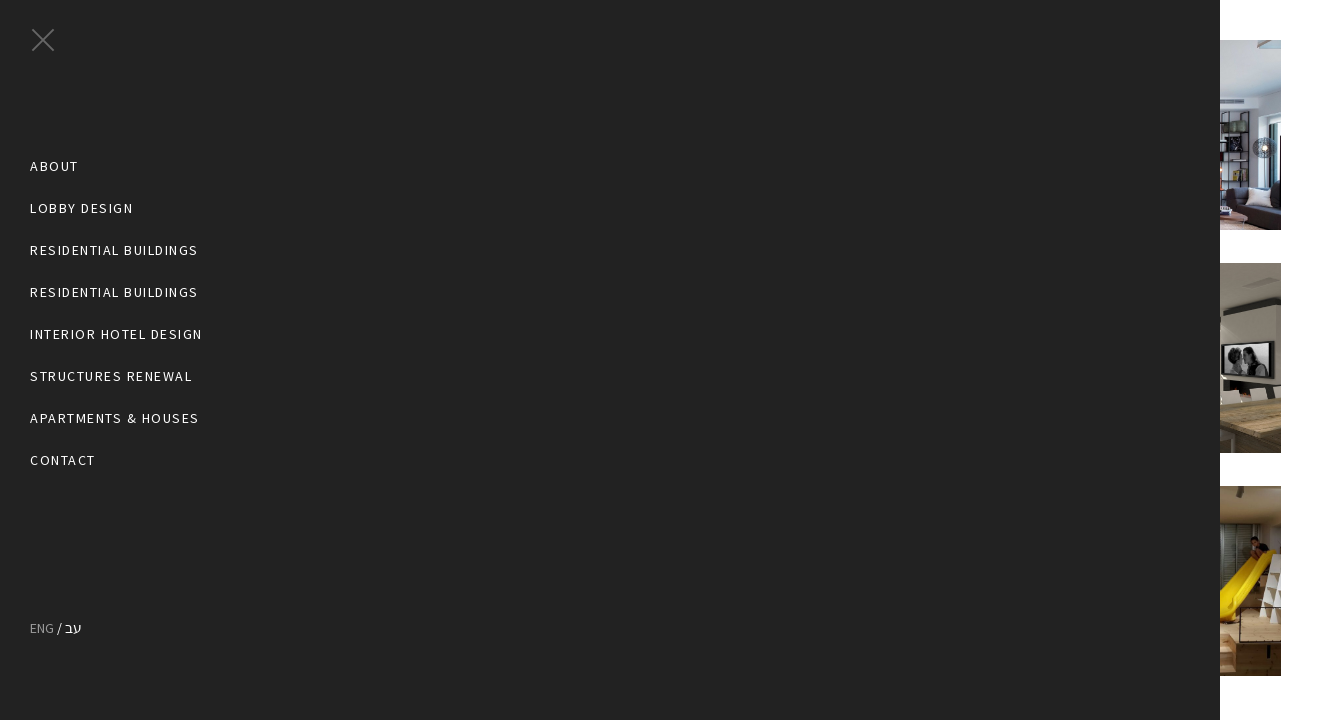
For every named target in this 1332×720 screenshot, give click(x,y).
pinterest (73, 544)
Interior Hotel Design (116, 334)
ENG (42, 628)
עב (73, 628)
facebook (38, 544)
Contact (63, 460)
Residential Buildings (114, 250)
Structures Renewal (111, 376)
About (54, 166)
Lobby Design (81, 208)
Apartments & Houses (115, 418)
